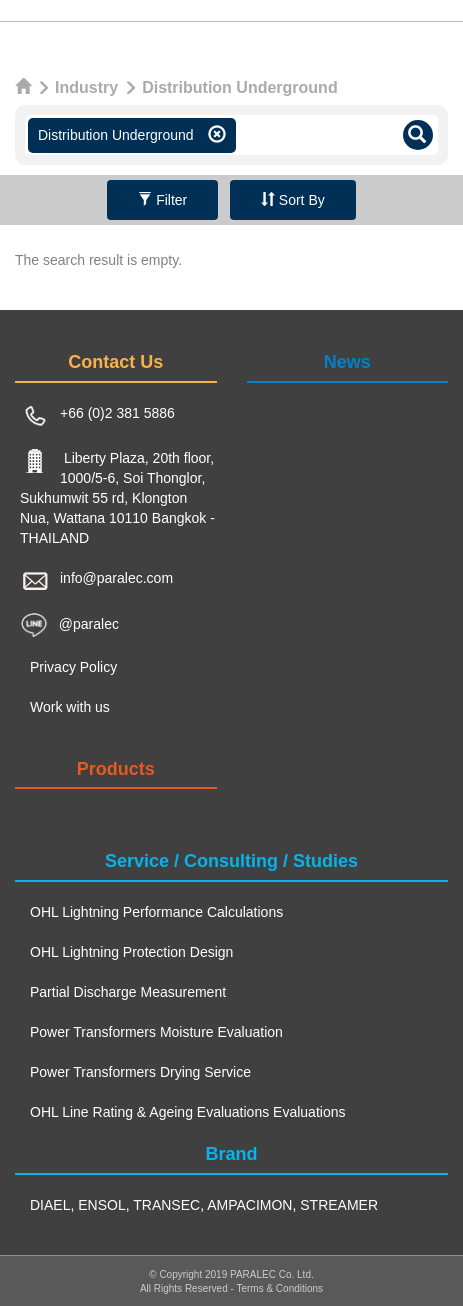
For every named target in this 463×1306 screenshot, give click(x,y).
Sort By (293, 200)
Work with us (70, 707)
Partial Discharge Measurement (128, 992)
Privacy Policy (73, 667)
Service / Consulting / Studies (231, 861)
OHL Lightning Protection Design (131, 952)
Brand (231, 1154)
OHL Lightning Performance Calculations (156, 912)
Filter (162, 200)
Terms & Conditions (279, 1288)
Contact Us (115, 362)
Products (116, 769)
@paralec (89, 623)
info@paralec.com (116, 578)
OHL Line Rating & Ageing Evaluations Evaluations (187, 1112)
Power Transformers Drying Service (140, 1072)
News (347, 362)
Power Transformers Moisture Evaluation (156, 1032)
